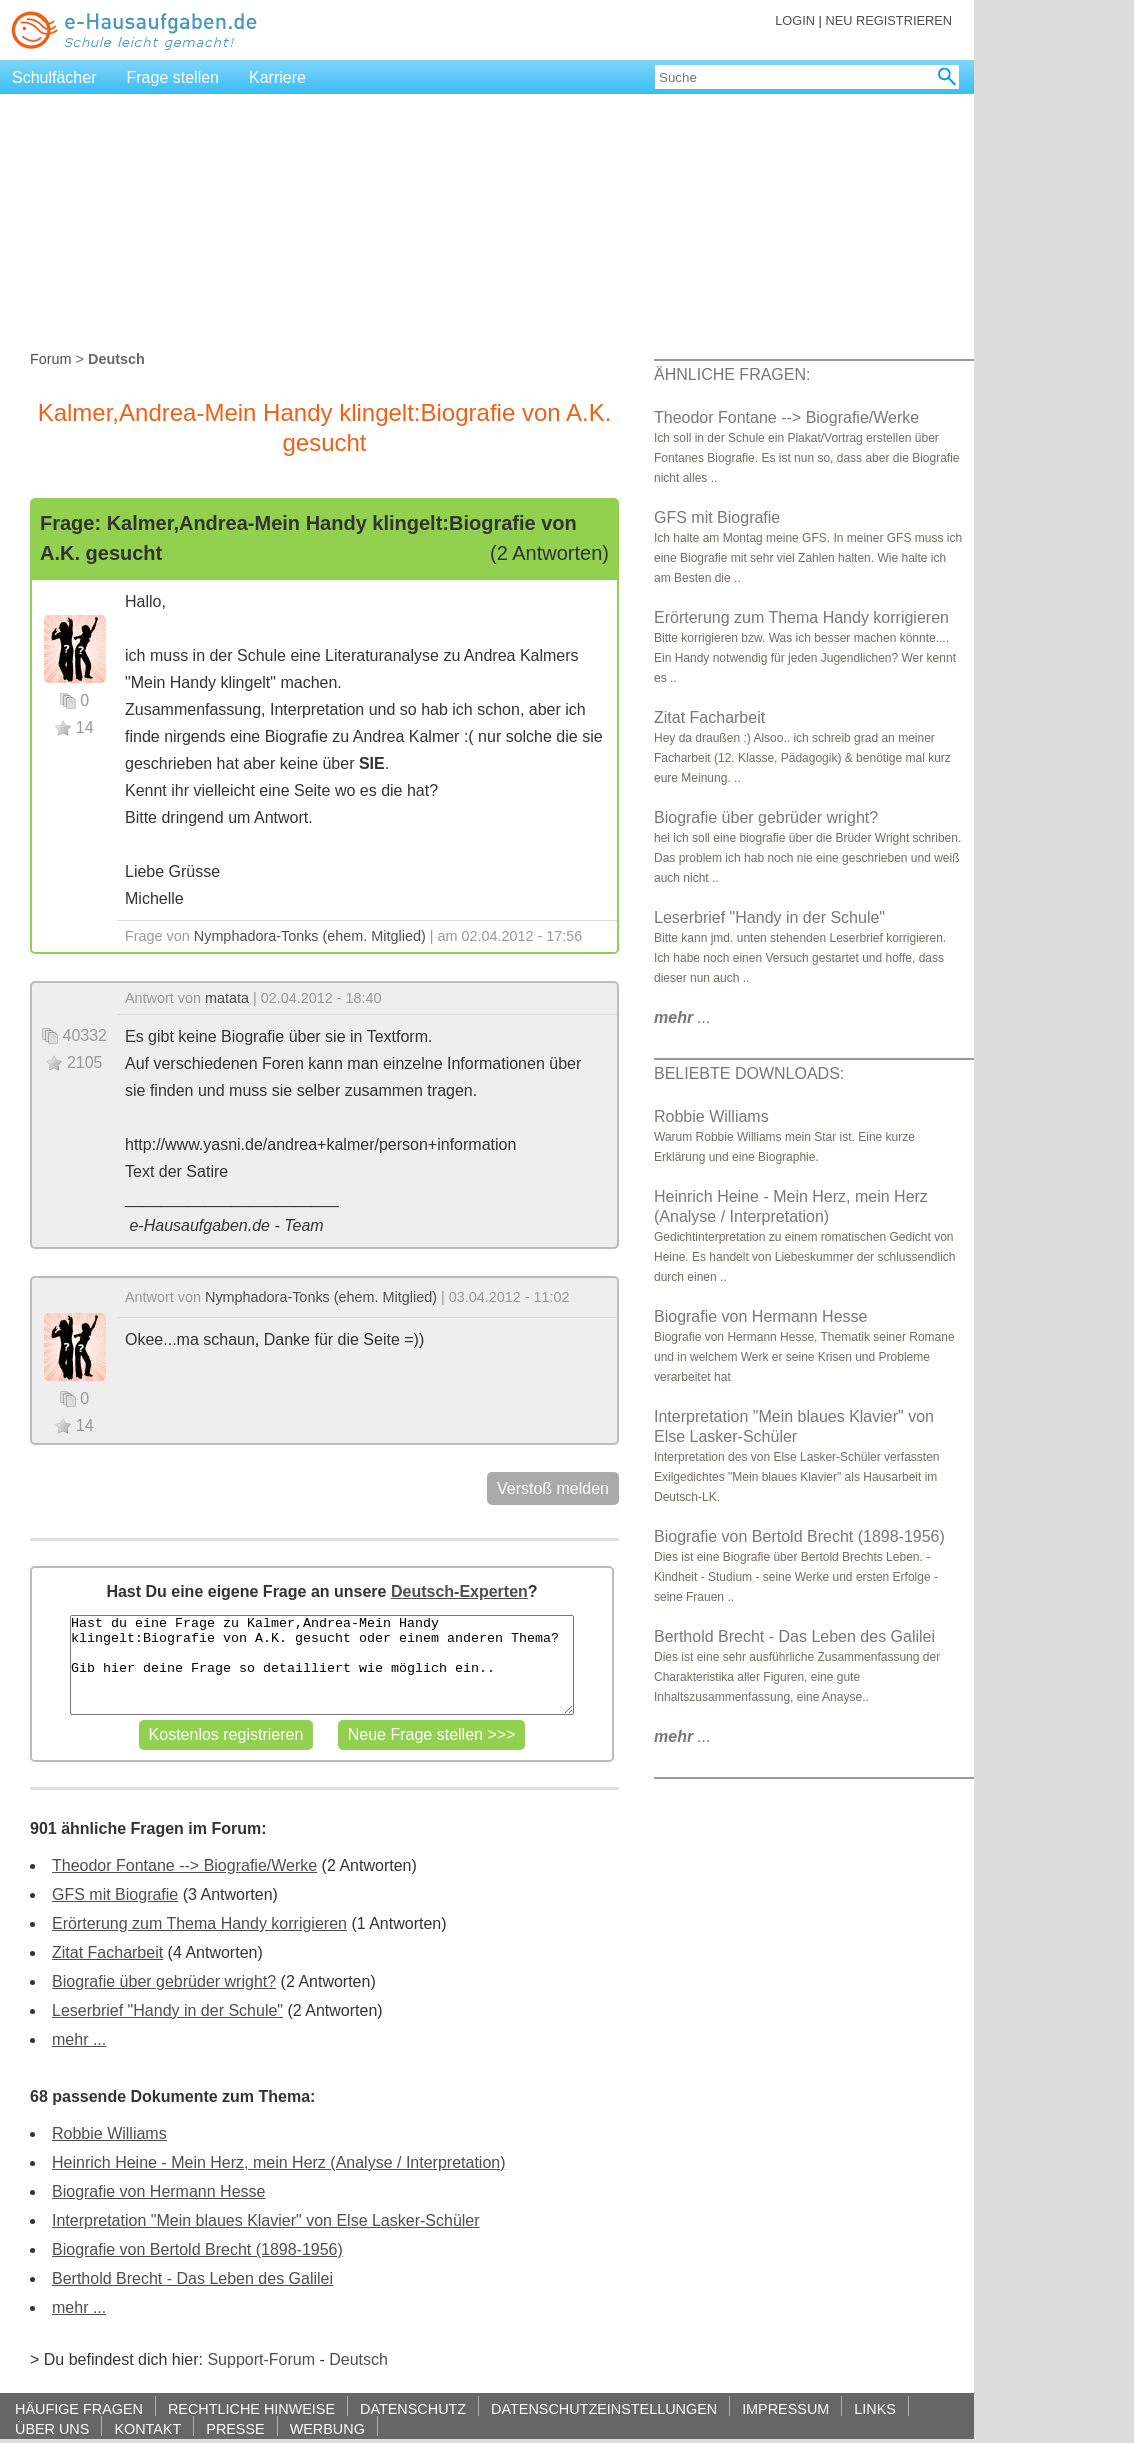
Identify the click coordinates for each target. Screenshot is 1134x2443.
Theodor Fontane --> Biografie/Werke (184, 1865)
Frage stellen (173, 77)
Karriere (277, 77)
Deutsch (358, 2359)
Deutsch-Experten (459, 1591)
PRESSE (235, 2428)
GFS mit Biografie (115, 1894)
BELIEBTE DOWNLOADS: (749, 1073)
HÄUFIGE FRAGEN (79, 2408)
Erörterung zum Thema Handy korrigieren (199, 1923)
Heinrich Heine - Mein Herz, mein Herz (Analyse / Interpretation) (279, 2162)
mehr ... (79, 2039)
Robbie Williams (109, 2133)
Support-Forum (261, 2359)
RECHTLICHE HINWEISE (251, 2408)
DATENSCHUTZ (413, 2408)
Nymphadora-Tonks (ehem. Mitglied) (310, 936)
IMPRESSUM (785, 2408)
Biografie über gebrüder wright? (164, 1981)
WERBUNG (327, 2428)
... (682, 1017)
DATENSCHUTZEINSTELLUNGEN (604, 2408)
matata (227, 998)
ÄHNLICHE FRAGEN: (732, 374)
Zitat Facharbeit (107, 1952)
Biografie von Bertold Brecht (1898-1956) (197, 2249)
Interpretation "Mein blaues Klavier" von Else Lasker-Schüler (266, 2220)
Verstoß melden (553, 1488)
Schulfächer (54, 77)
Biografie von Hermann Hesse (158, 2191)
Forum (51, 359)
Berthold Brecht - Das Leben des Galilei (192, 2278)
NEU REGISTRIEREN (888, 20)
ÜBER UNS (52, 2428)
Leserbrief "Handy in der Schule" (167, 2010)
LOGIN (795, 20)
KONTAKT (147, 2428)
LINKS (875, 2408)
